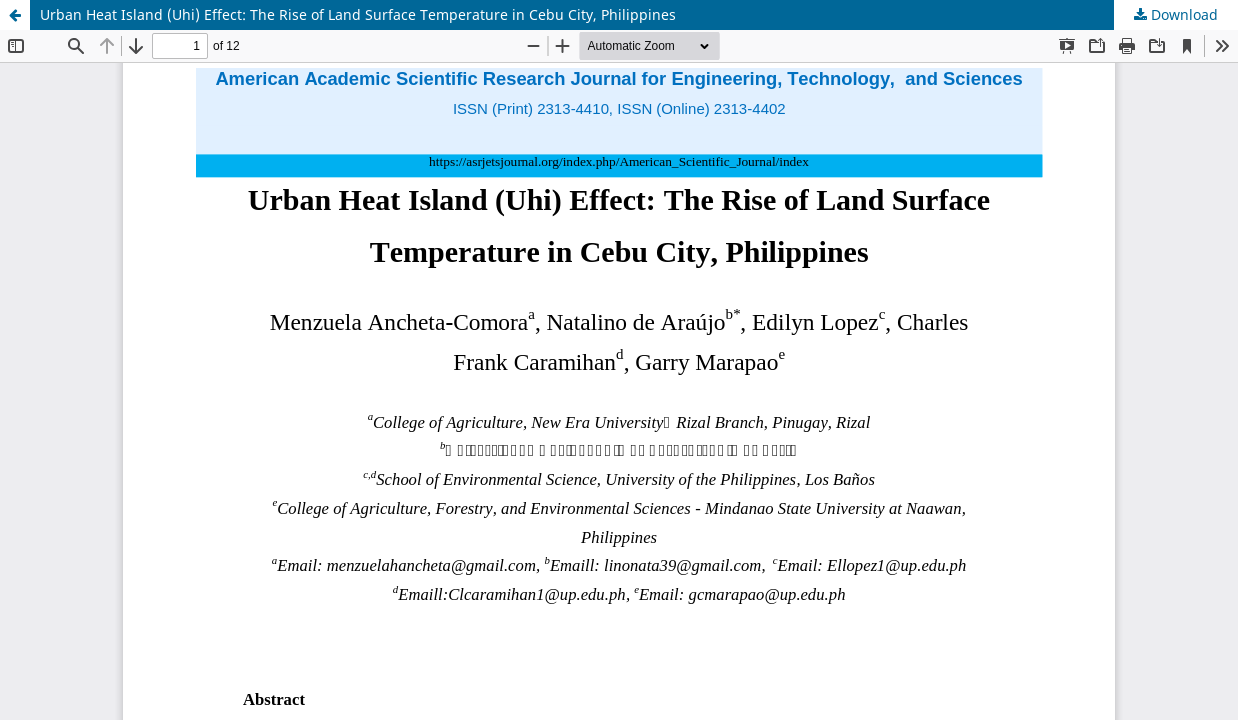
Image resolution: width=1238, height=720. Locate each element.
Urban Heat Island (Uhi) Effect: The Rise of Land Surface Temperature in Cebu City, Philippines (358, 14)
